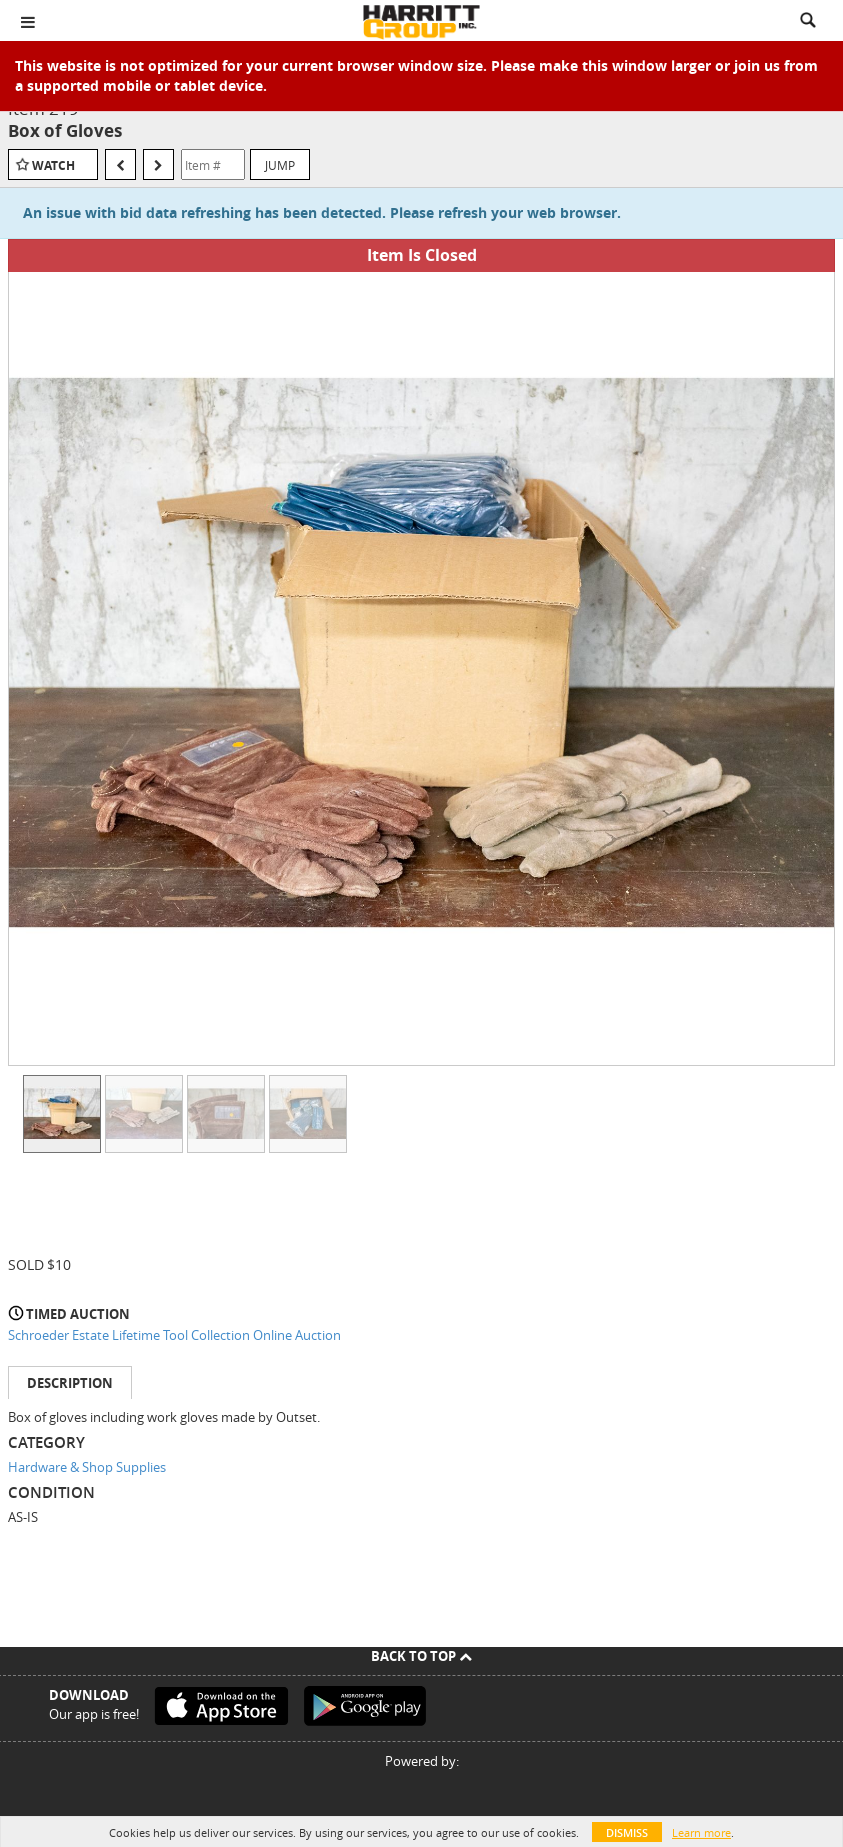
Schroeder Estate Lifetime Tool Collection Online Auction (174, 1335)
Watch (53, 165)
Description (70, 1383)
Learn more (701, 1832)
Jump (280, 165)
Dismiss (627, 1832)
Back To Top (421, 1656)
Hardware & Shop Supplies (87, 1467)
